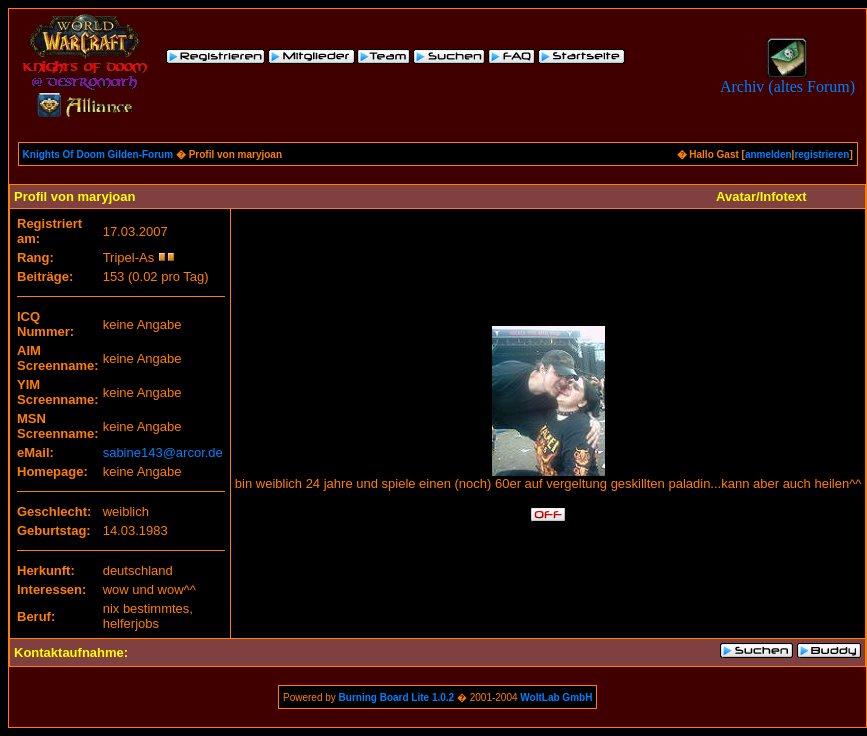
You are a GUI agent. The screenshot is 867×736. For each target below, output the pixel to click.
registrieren (821, 154)
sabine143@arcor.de (163, 452)
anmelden (768, 154)
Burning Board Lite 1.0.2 (397, 697)
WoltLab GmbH (556, 697)
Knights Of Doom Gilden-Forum (98, 154)
